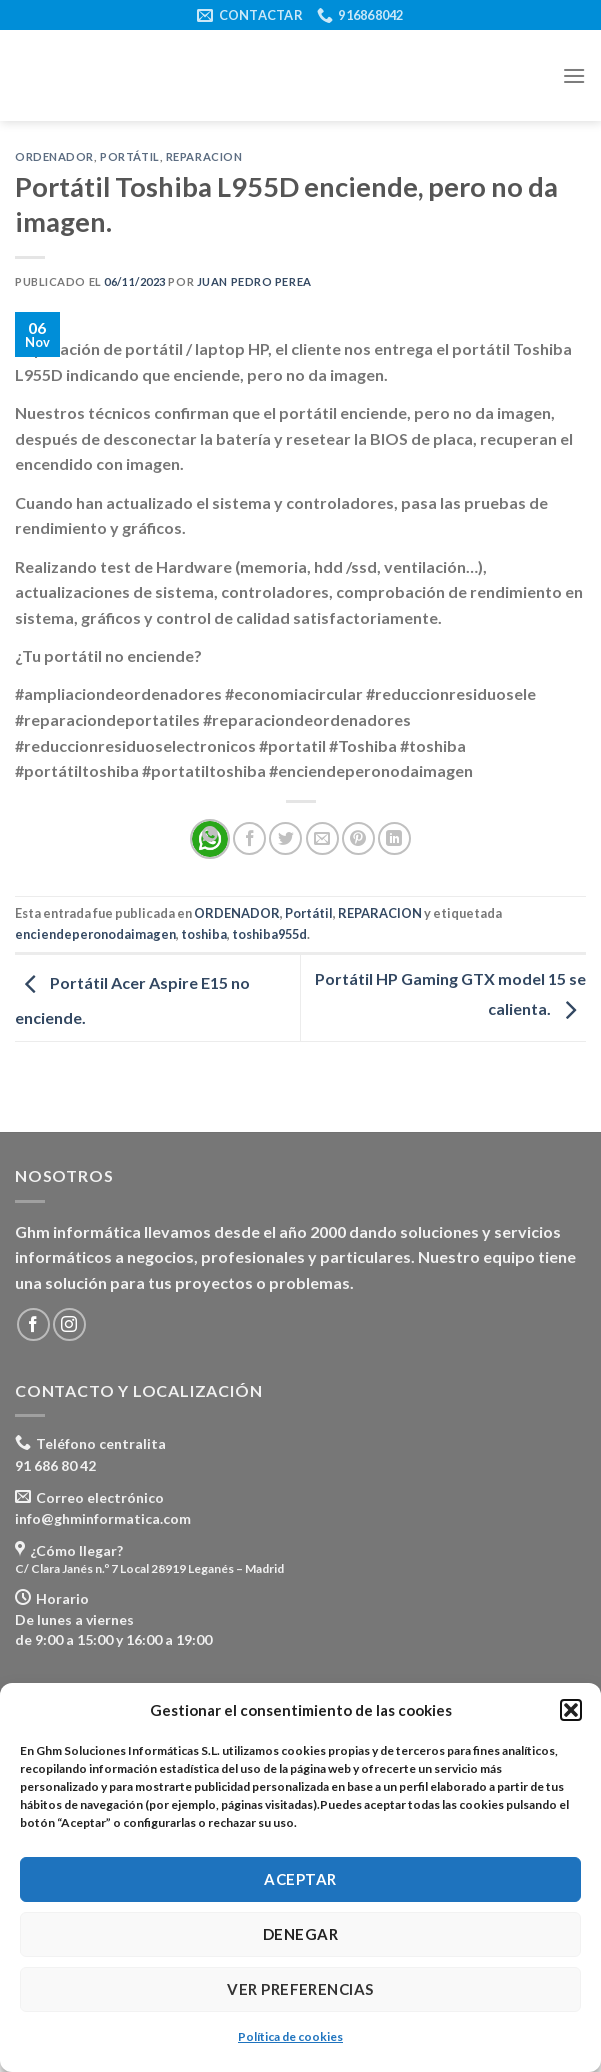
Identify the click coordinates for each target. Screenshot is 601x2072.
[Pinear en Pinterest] (358, 838)
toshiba (204, 934)
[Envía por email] (322, 838)
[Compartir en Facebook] (249, 838)
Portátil (129, 156)
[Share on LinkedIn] (394, 838)
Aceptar (300, 1879)
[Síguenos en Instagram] (69, 1324)
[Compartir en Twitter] (285, 838)
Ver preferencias (300, 1989)
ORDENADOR (54, 156)
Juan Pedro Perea (254, 281)
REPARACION (204, 156)
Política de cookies (290, 2036)
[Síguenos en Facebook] (33, 1324)
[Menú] (574, 75)
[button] (571, 1710)
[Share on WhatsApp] (210, 839)
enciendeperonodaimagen (95, 934)
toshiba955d (269, 934)
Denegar (300, 1934)
